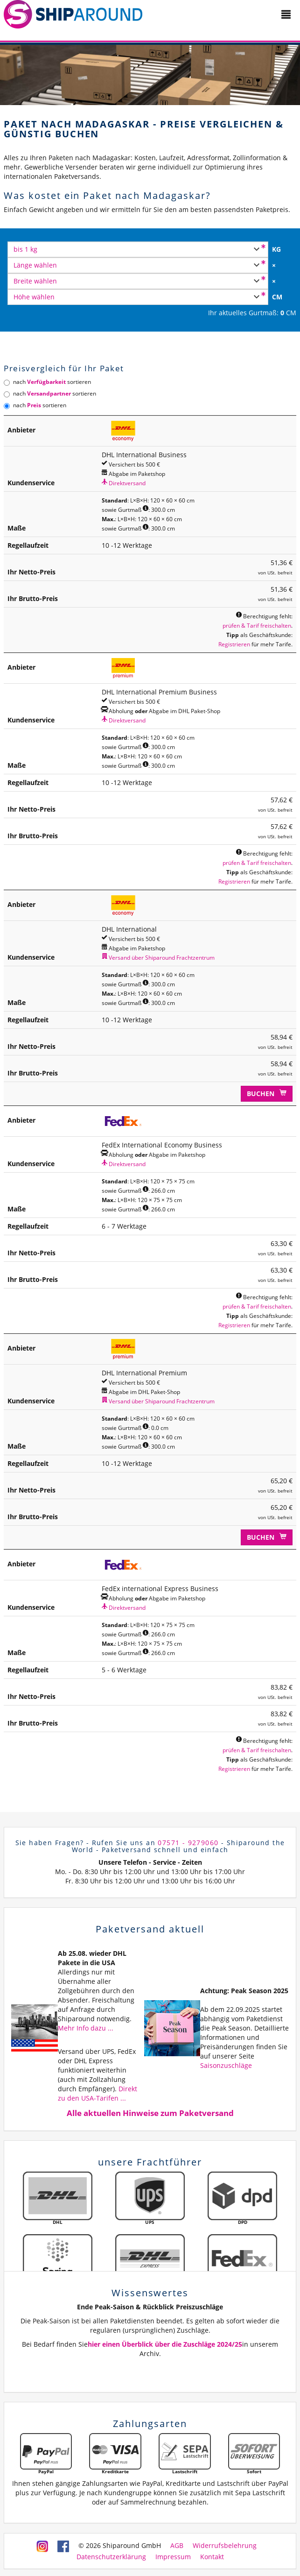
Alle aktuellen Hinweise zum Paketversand (150, 2113)
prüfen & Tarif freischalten (257, 625)
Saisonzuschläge (226, 2065)
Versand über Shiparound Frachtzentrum (158, 957)
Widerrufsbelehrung (225, 2545)
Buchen (266, 1093)
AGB (176, 2545)
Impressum (173, 2556)
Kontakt (212, 2556)
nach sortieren (47, 382)
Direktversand (124, 483)
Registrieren (234, 644)
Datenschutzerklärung (111, 2556)
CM (277, 296)
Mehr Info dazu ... (85, 2028)
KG (276, 249)
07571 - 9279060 (188, 1842)
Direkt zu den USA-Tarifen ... (97, 2093)
